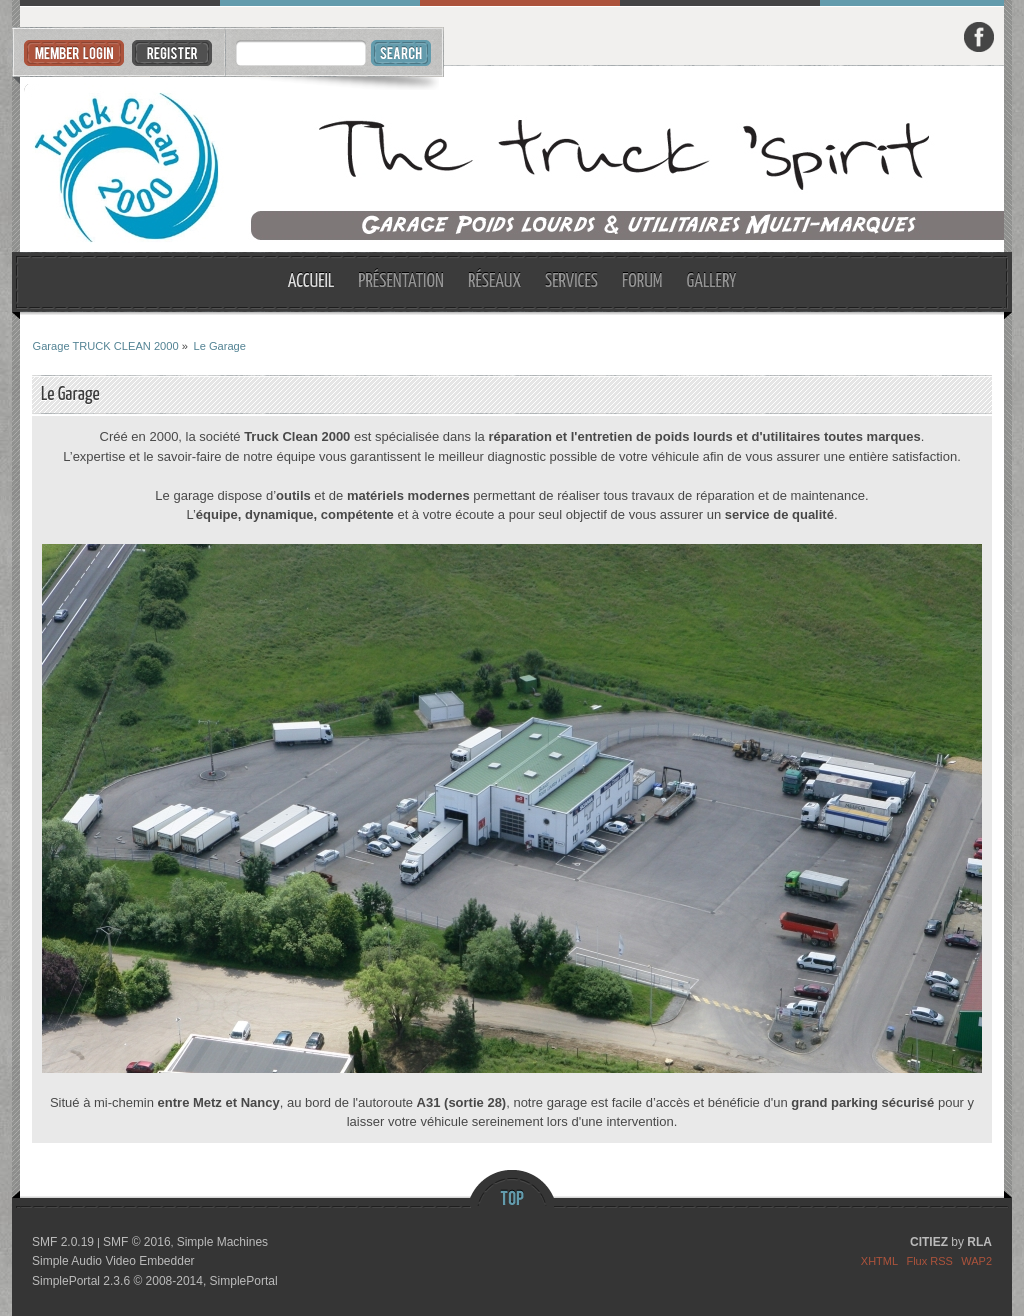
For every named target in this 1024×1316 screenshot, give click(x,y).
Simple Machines (222, 1242)
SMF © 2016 (137, 1242)
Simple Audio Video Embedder (113, 1261)
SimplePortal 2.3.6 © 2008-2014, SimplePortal (155, 1281)
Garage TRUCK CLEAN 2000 (512, 159)
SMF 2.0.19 (63, 1242)
